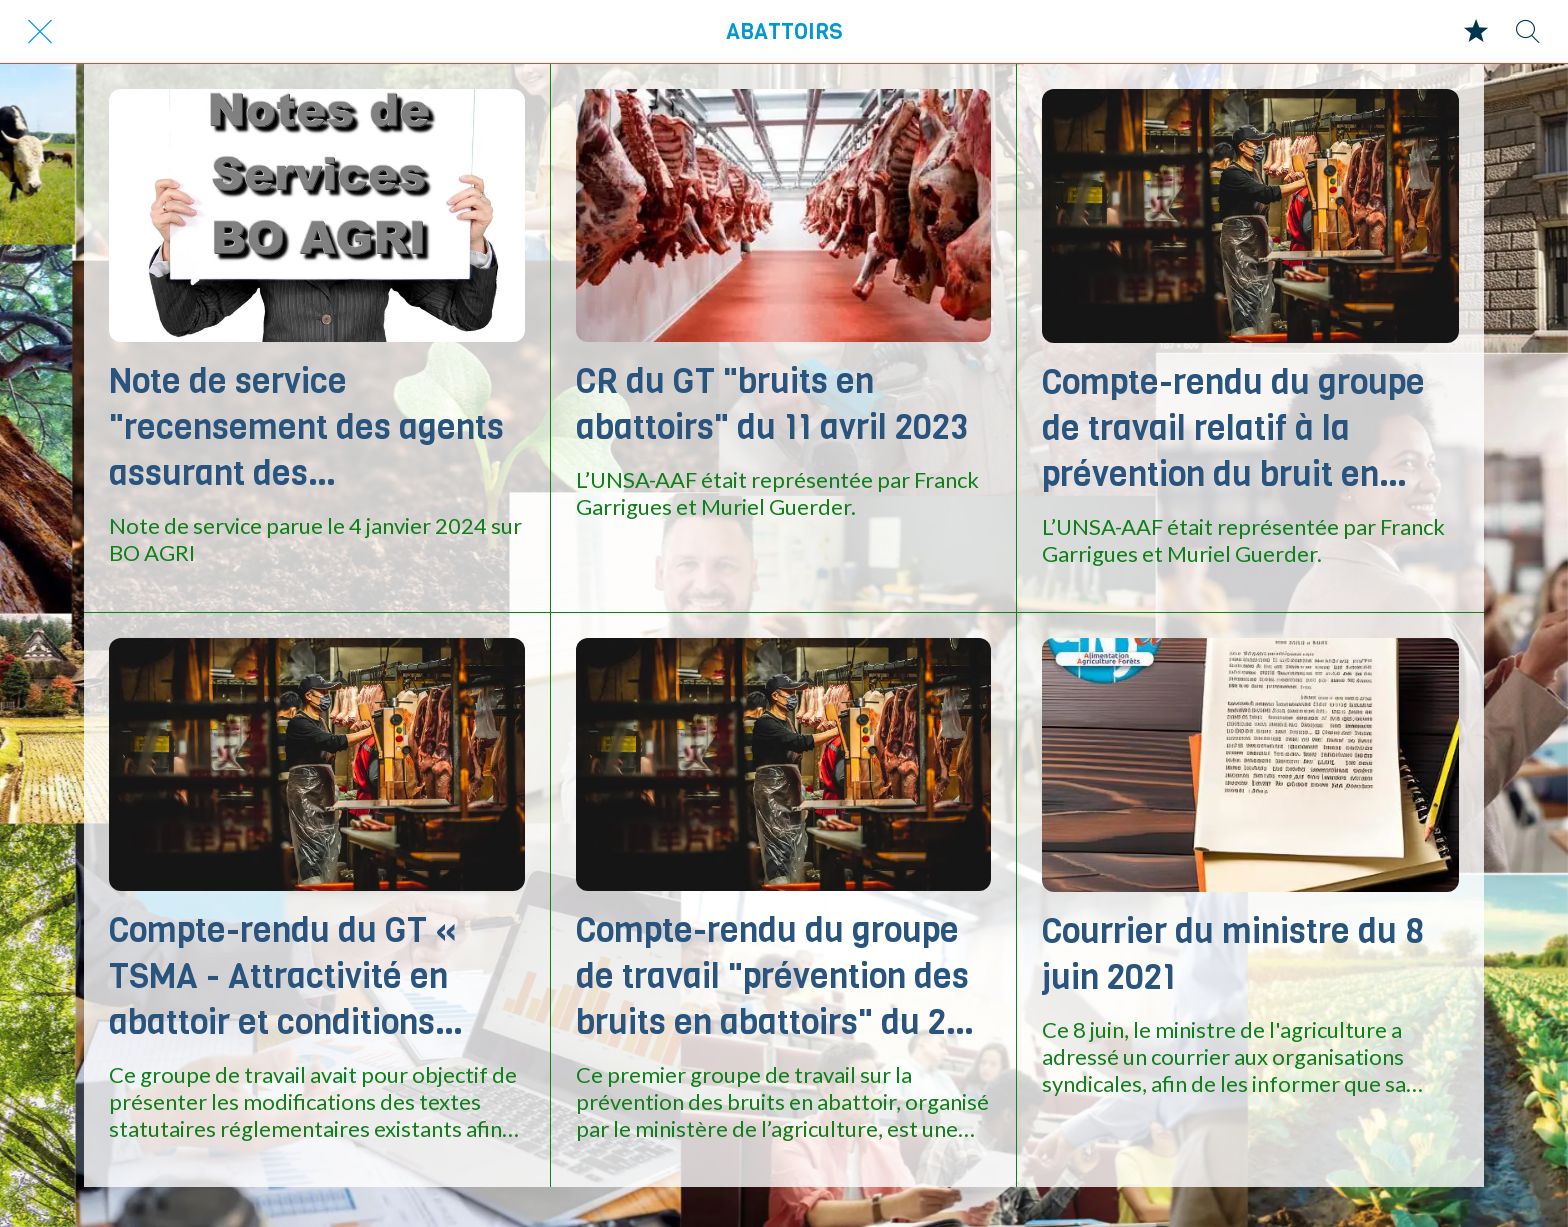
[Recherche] (1528, 32)
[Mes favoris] (1476, 32)
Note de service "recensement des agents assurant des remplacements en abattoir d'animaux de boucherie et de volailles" (306, 427)
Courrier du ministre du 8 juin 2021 (1233, 954)
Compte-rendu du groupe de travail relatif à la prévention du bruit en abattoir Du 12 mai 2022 (1233, 428)
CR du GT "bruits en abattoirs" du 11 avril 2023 (772, 404)
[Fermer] (40, 32)
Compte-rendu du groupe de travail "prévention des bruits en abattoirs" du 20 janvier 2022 (772, 976)
